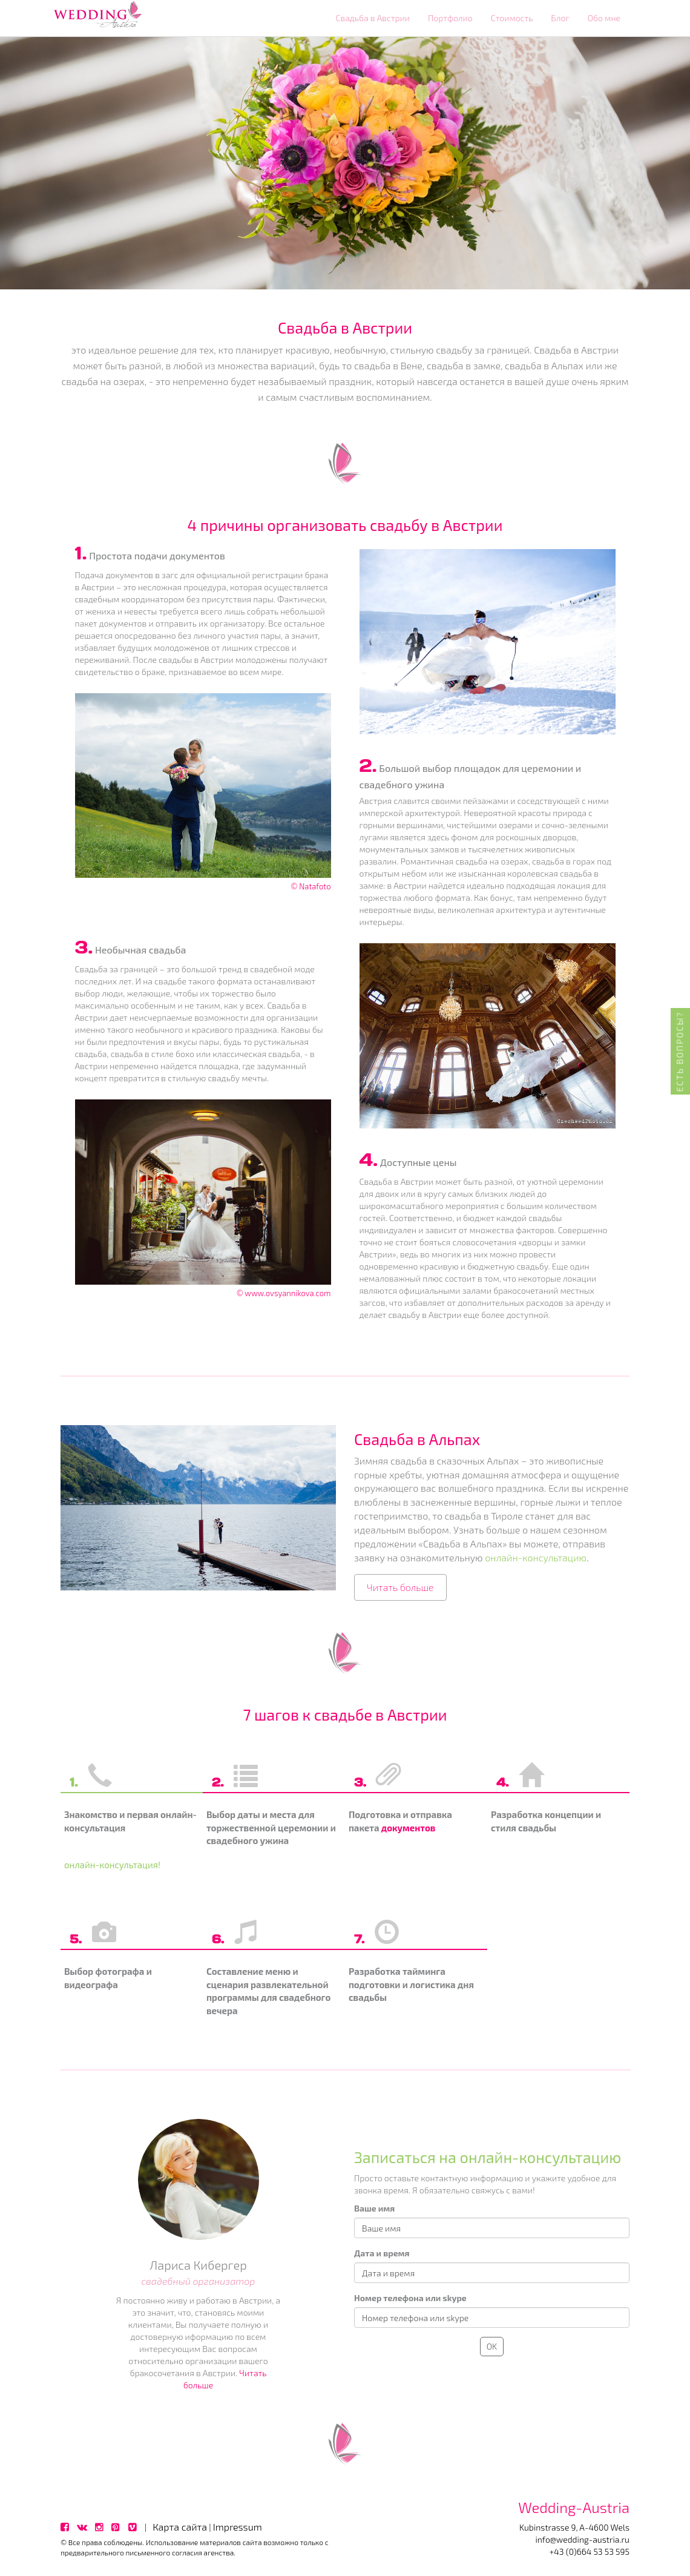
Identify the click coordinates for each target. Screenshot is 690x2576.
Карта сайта (180, 2526)
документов (408, 1827)
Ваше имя (374, 2208)
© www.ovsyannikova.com (284, 1293)
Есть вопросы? (680, 1052)
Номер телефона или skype (410, 2298)
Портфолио (450, 18)
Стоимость (512, 18)
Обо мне (604, 18)
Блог (560, 18)
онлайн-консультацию (535, 1557)
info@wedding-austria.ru (582, 2539)
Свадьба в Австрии (372, 18)
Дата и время (381, 2253)
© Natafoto (310, 886)
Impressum (237, 2526)
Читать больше (400, 1587)
